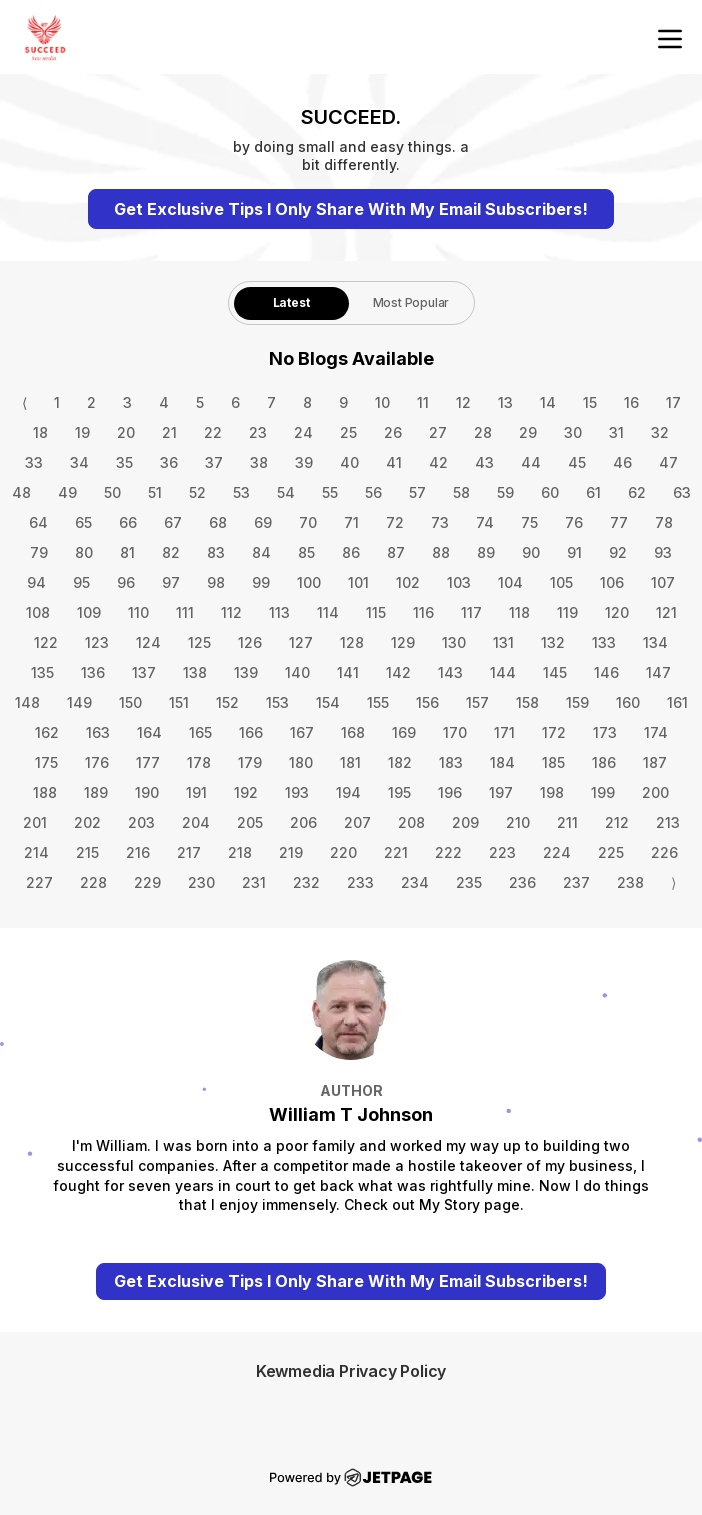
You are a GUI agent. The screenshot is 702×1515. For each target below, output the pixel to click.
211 (567, 822)
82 (171, 552)
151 (179, 702)
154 (328, 702)
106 (612, 582)
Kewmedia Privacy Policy (351, 1371)
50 (112, 492)
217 (189, 852)
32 (660, 432)
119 (567, 612)
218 (240, 852)
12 (463, 402)
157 (477, 702)
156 (427, 702)
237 (576, 882)
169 (404, 732)
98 (216, 582)
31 (616, 432)
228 (93, 882)
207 (357, 822)
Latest (291, 302)
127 (301, 642)
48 (21, 492)
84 (261, 552)
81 (127, 552)
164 (149, 732)
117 (471, 612)
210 (518, 822)
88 (441, 552)
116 (423, 612)
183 (451, 762)
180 (301, 762)
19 (82, 432)
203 (141, 822)
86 (351, 552)
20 (126, 432)
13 (505, 402)
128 (352, 642)
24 (303, 432)
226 (664, 852)
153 (277, 702)
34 (79, 462)
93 (663, 552)
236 (522, 882)
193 (297, 792)
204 (196, 822)
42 (438, 462)
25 (348, 432)
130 (454, 642)
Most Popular (411, 302)
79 (39, 552)
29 (528, 432)
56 (373, 492)
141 (348, 672)
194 (348, 792)
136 (93, 672)
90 (531, 552)
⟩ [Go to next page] (673, 882)
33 (34, 462)
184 (502, 762)
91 (574, 552)
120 (617, 612)
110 (138, 612)
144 (503, 672)
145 (555, 672)
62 (637, 492)
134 (655, 642)
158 (527, 702)
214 (36, 852)
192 (246, 792)
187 (655, 762)
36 (169, 462)
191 (196, 792)
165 (200, 732)
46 (622, 462)
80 (84, 552)
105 (561, 582)
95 (81, 582)
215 (87, 852)
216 (138, 852)
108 (38, 612)
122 (46, 642)
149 (79, 702)
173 (605, 732)
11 (423, 402)
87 (396, 552)
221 (396, 852)
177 (148, 762)
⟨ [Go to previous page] (24, 402)
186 (604, 762)
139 (246, 672)
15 (590, 402)
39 (304, 462)
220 (343, 852)
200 (655, 792)
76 (574, 522)
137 (144, 672)
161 (677, 702)
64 (38, 522)
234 (415, 882)
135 (42, 672)
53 (241, 492)
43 (484, 462)
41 (394, 462)
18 (40, 432)
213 (668, 822)
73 (440, 522)
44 (531, 462)
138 (195, 672)
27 (438, 432)
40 (349, 462)
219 (291, 852)
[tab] (291, 303)
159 (577, 702)
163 (98, 732)
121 (666, 612)
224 (557, 852)
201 (35, 822)
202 (87, 822)
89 (486, 552)
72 (395, 522)
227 (39, 882)
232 (306, 882)
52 (197, 492)
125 (199, 642)
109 (89, 612)
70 (308, 522)
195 (399, 792)
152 (227, 702)
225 (611, 852)
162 (47, 732)
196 (450, 792)
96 (126, 582)
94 (36, 582)
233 (360, 882)
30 (573, 432)
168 (353, 732)
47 (668, 462)
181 (350, 762)
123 (97, 642)
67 (173, 522)
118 (519, 612)
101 (358, 582)
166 (251, 732)
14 (548, 402)
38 (259, 462)
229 (147, 882)
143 (450, 672)
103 (459, 582)
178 (199, 762)
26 (393, 432)
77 (619, 522)
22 (213, 432)
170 (455, 732)
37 (214, 462)
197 (501, 792)
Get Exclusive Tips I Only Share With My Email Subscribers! (351, 209)
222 (448, 852)
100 (309, 582)
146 (606, 672)
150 (130, 702)
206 (303, 822)
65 (83, 522)
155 (378, 702)
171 (504, 732)
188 (45, 792)
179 (250, 762)
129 (403, 642)
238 (630, 882)
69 (263, 522)
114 (328, 612)
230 (201, 882)
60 (550, 492)
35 (124, 462)
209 (465, 822)
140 (297, 672)
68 (218, 522)
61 (593, 492)
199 (603, 792)
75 (529, 522)
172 (554, 732)
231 (254, 882)
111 (185, 612)
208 (411, 822)
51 (155, 492)
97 (171, 582)
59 (505, 492)
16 (631, 402)
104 (510, 582)
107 (663, 582)
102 (408, 582)
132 (553, 642)
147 (658, 672)
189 (96, 792)
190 (147, 792)
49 (67, 492)
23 (258, 432)
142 (398, 672)
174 (656, 732)
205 (250, 822)
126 (250, 642)
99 (261, 582)
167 (302, 732)
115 (376, 612)
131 (503, 642)
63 (682, 492)
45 (577, 462)
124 (148, 642)
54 (286, 492)
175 (46, 762)
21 (169, 432)
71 (351, 522)
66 (128, 522)
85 (306, 552)
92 (618, 552)
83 (216, 552)
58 (461, 492)
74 (485, 522)
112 (231, 612)
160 (628, 702)
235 (469, 882)
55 (330, 492)
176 (97, 762)
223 (502, 852)
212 (617, 822)
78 (664, 522)
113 (279, 612)
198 (552, 792)
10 (382, 402)
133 (604, 642)
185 (553, 762)
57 (417, 492)
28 (483, 432)
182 (400, 762)
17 (673, 402)
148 (27, 702)
